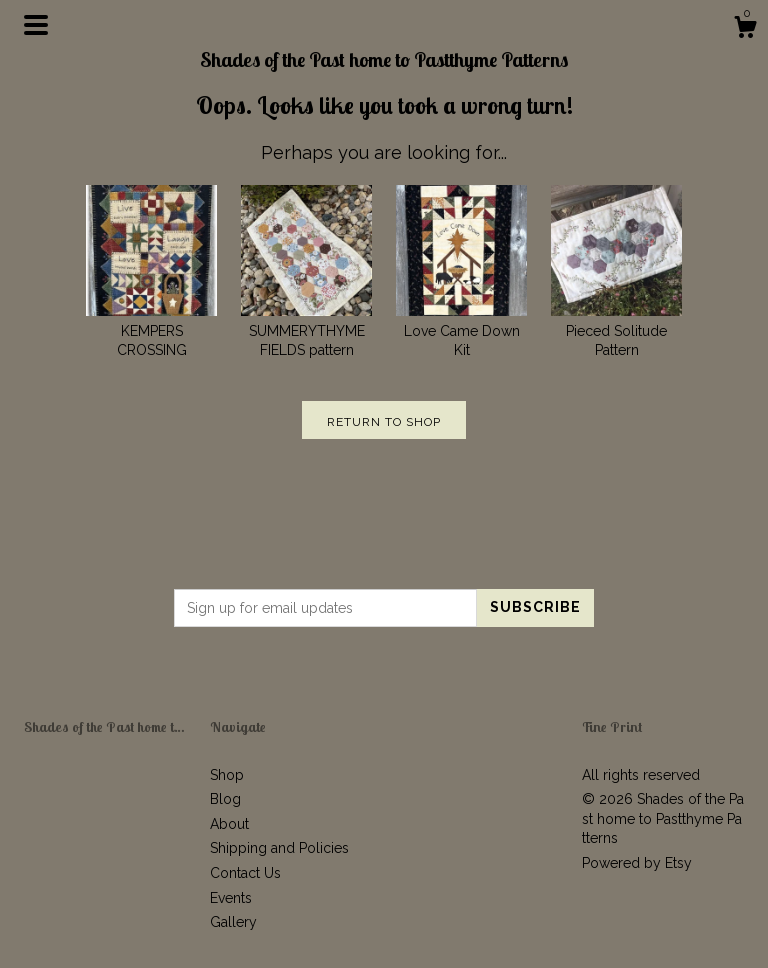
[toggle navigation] (36, 25)
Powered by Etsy (637, 863)
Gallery (233, 922)
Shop (227, 775)
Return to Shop (384, 422)
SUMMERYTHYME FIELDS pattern (306, 330)
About (229, 824)
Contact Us (245, 873)
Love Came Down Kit (461, 330)
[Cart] (745, 30)
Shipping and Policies (279, 848)
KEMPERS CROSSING (151, 330)
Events (231, 898)
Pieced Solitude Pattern (616, 330)
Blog (225, 799)
